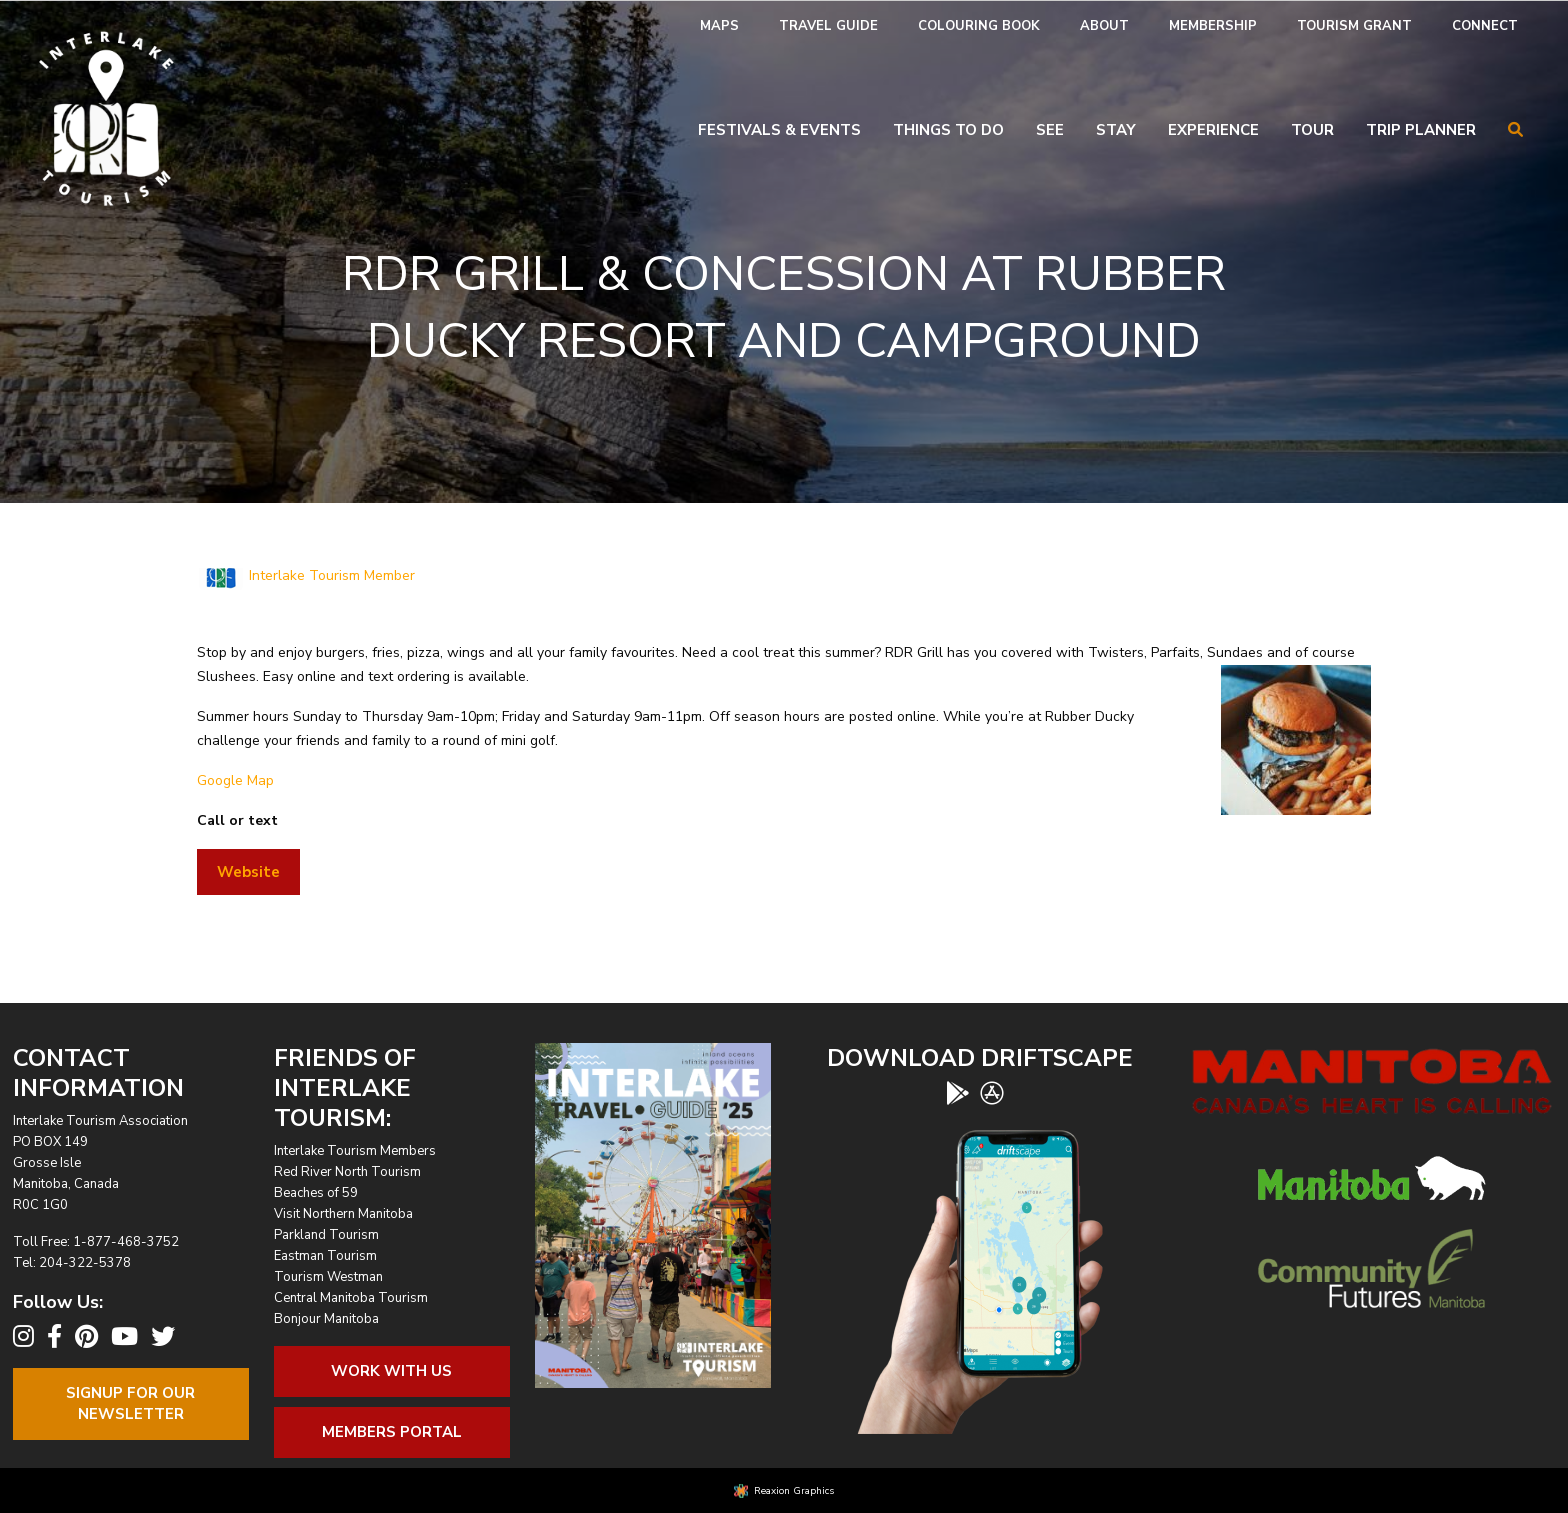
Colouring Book (979, 26)
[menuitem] (719, 26)
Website (248, 872)
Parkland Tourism (326, 1235)
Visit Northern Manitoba (343, 1214)
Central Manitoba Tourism (351, 1298)
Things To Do (948, 130)
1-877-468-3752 (126, 1242)
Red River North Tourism (347, 1172)
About (1104, 26)
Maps (719, 26)
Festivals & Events (779, 130)
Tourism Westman (328, 1277)
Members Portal (392, 1432)
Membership (1213, 26)
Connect (1485, 26)
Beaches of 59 (316, 1193)
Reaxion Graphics (794, 1491)
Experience (1213, 130)
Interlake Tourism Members (355, 1151)
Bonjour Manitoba (326, 1319)
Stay (1116, 130)
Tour (1312, 130)
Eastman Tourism (325, 1256)
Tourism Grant (1354, 26)
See (1050, 130)
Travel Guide (828, 26)
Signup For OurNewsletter (130, 1403)
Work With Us (391, 1371)
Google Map (235, 780)
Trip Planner (1421, 130)
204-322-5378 (85, 1263)
